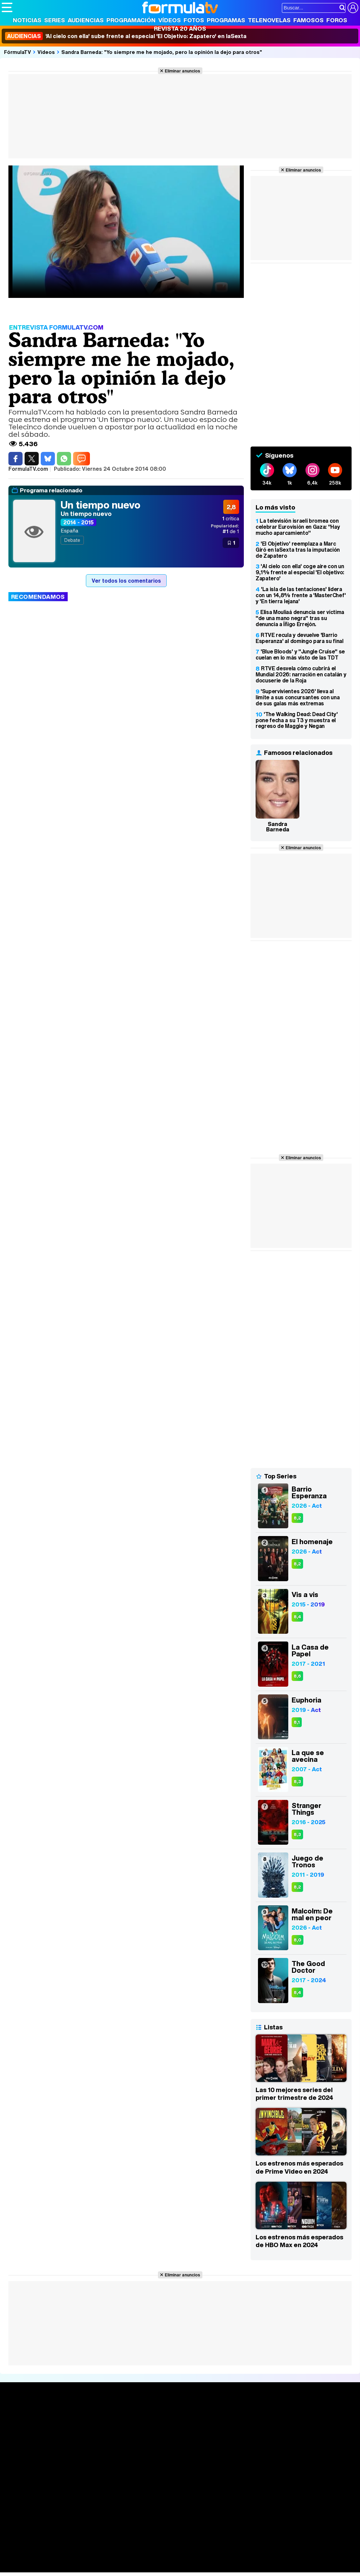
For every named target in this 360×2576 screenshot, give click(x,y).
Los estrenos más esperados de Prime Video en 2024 (299, 2167)
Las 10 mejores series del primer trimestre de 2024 (294, 2093)
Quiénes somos (20, 2493)
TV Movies (88, 2436)
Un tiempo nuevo (100, 504)
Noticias (27, 20)
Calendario (88, 2422)
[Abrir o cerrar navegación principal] (7, 7)
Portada (18, 2414)
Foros (336, 20)
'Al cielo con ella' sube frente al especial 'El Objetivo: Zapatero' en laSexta (126, 36)
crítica (230, 518)
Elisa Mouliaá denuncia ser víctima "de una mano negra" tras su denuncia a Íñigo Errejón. (300, 618)
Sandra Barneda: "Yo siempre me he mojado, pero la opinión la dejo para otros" (161, 52)
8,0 (297, 1940)
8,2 (297, 1518)
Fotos (194, 20)
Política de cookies (145, 2493)
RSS (277, 2493)
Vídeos (169, 20)
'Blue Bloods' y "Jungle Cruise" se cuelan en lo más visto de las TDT (300, 654)
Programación (131, 20)
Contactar (257, 2493)
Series (54, 20)
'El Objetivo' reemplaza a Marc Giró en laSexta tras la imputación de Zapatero (298, 550)
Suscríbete (302, 2439)
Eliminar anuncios (182, 71)
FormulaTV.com (19, 2505)
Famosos (308, 20)
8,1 (297, 1722)
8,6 (297, 1676)
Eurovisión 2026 (235, 2435)
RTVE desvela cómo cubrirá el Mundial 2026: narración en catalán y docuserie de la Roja (301, 674)
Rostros (297, 2414)
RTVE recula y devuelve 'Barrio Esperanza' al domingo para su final (299, 638)
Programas (226, 20)
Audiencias (86, 20)
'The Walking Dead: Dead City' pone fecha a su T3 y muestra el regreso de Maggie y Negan (297, 720)
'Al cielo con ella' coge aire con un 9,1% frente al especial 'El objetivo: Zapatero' (300, 572)
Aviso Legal (55, 2493)
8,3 (297, 1781)
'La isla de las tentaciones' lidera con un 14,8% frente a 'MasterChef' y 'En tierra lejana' (301, 595)
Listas (82, 2429)
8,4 (297, 1617)
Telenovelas (269, 20)
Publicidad (230, 2493)
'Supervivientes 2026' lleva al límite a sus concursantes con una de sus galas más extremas (297, 697)
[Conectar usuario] (353, 7)
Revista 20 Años (180, 28)
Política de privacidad (95, 2493)
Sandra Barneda (277, 826)
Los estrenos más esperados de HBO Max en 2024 (299, 2241)
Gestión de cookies (192, 2493)
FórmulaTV (17, 52)
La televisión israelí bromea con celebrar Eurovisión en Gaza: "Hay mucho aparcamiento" (298, 527)
